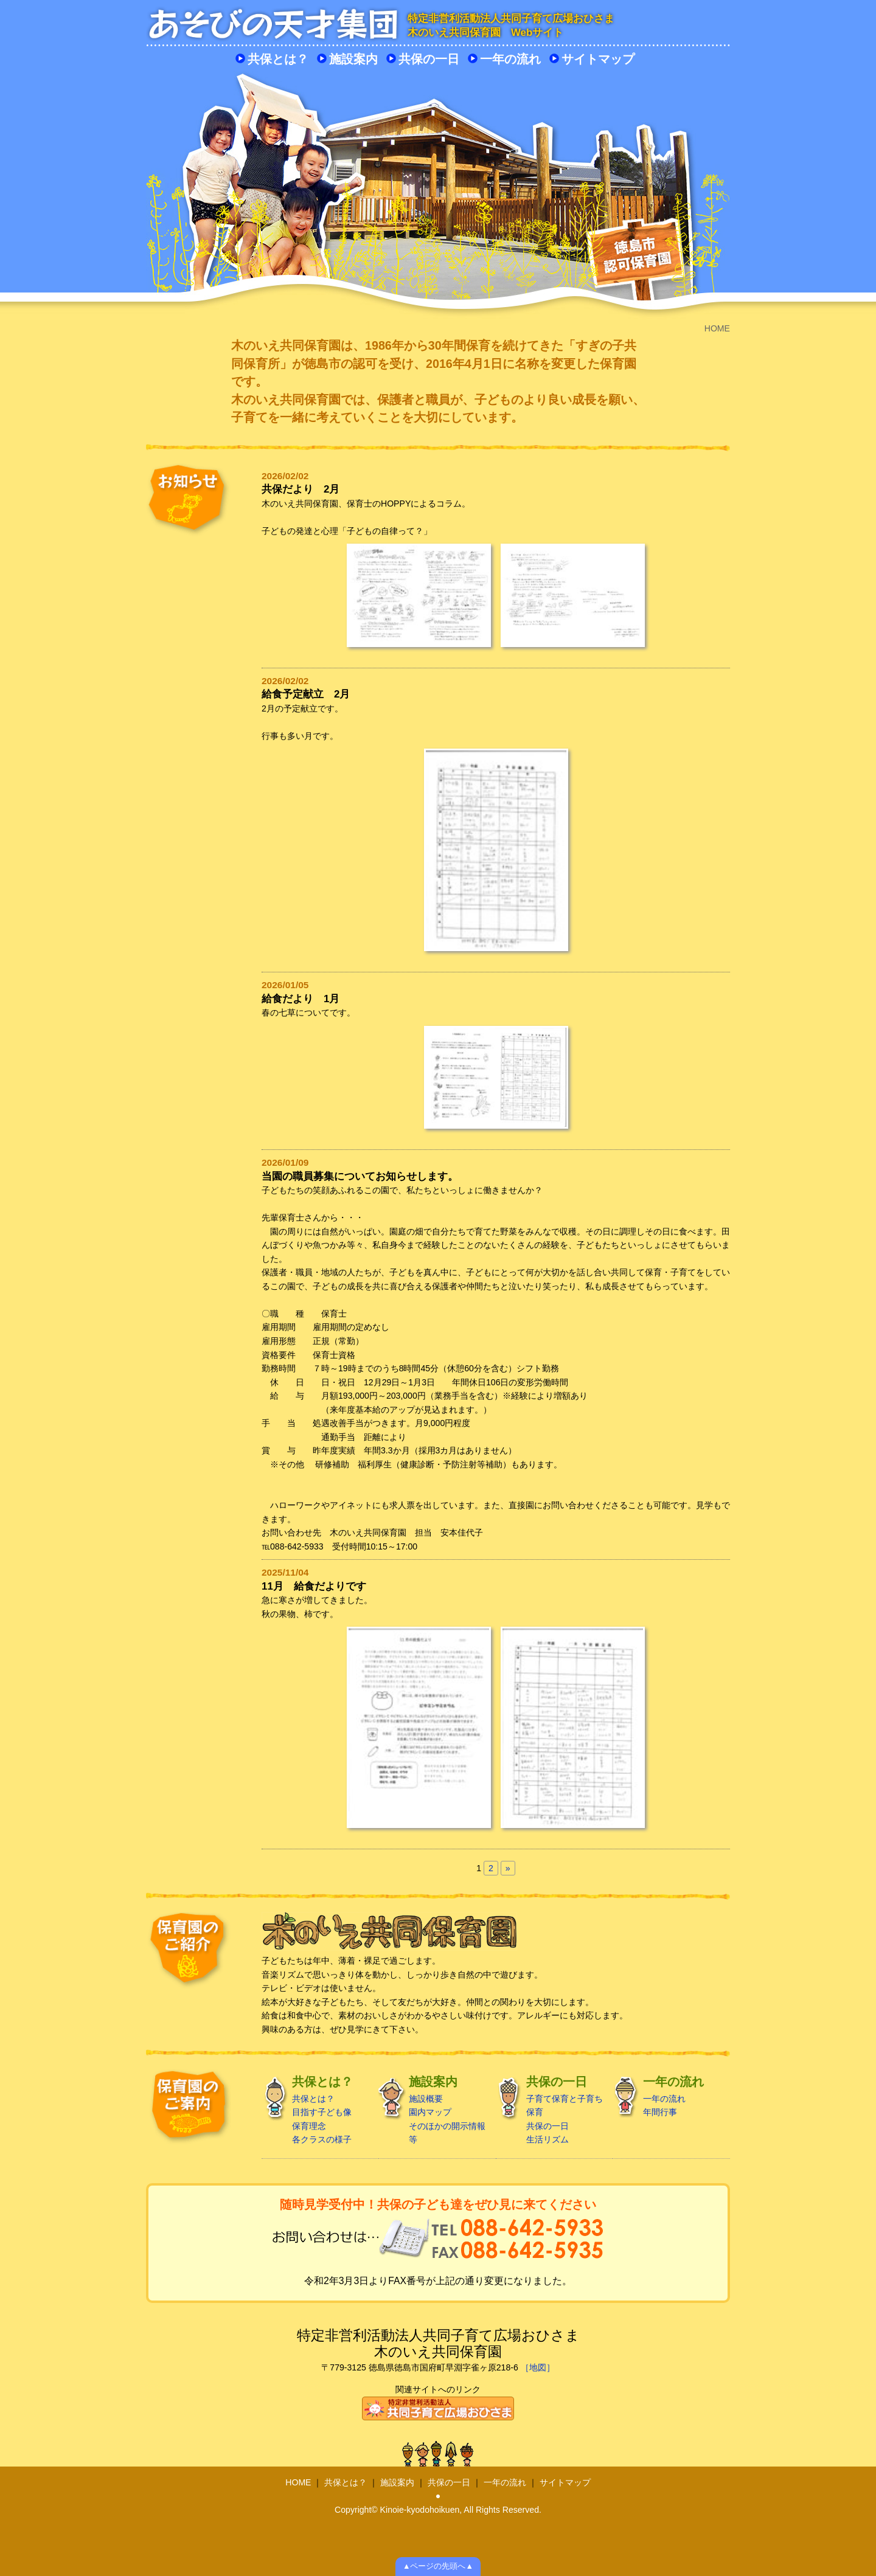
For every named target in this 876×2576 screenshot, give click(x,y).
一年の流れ (510, 59)
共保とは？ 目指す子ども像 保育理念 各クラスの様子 (315, 2109)
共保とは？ (278, 59)
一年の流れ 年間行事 (666, 2096)
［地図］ (538, 2367)
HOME (298, 2482)
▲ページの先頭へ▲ (438, 2566)
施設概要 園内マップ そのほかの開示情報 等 (432, 2109)
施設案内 (353, 59)
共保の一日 (428, 59)
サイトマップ (597, 59)
